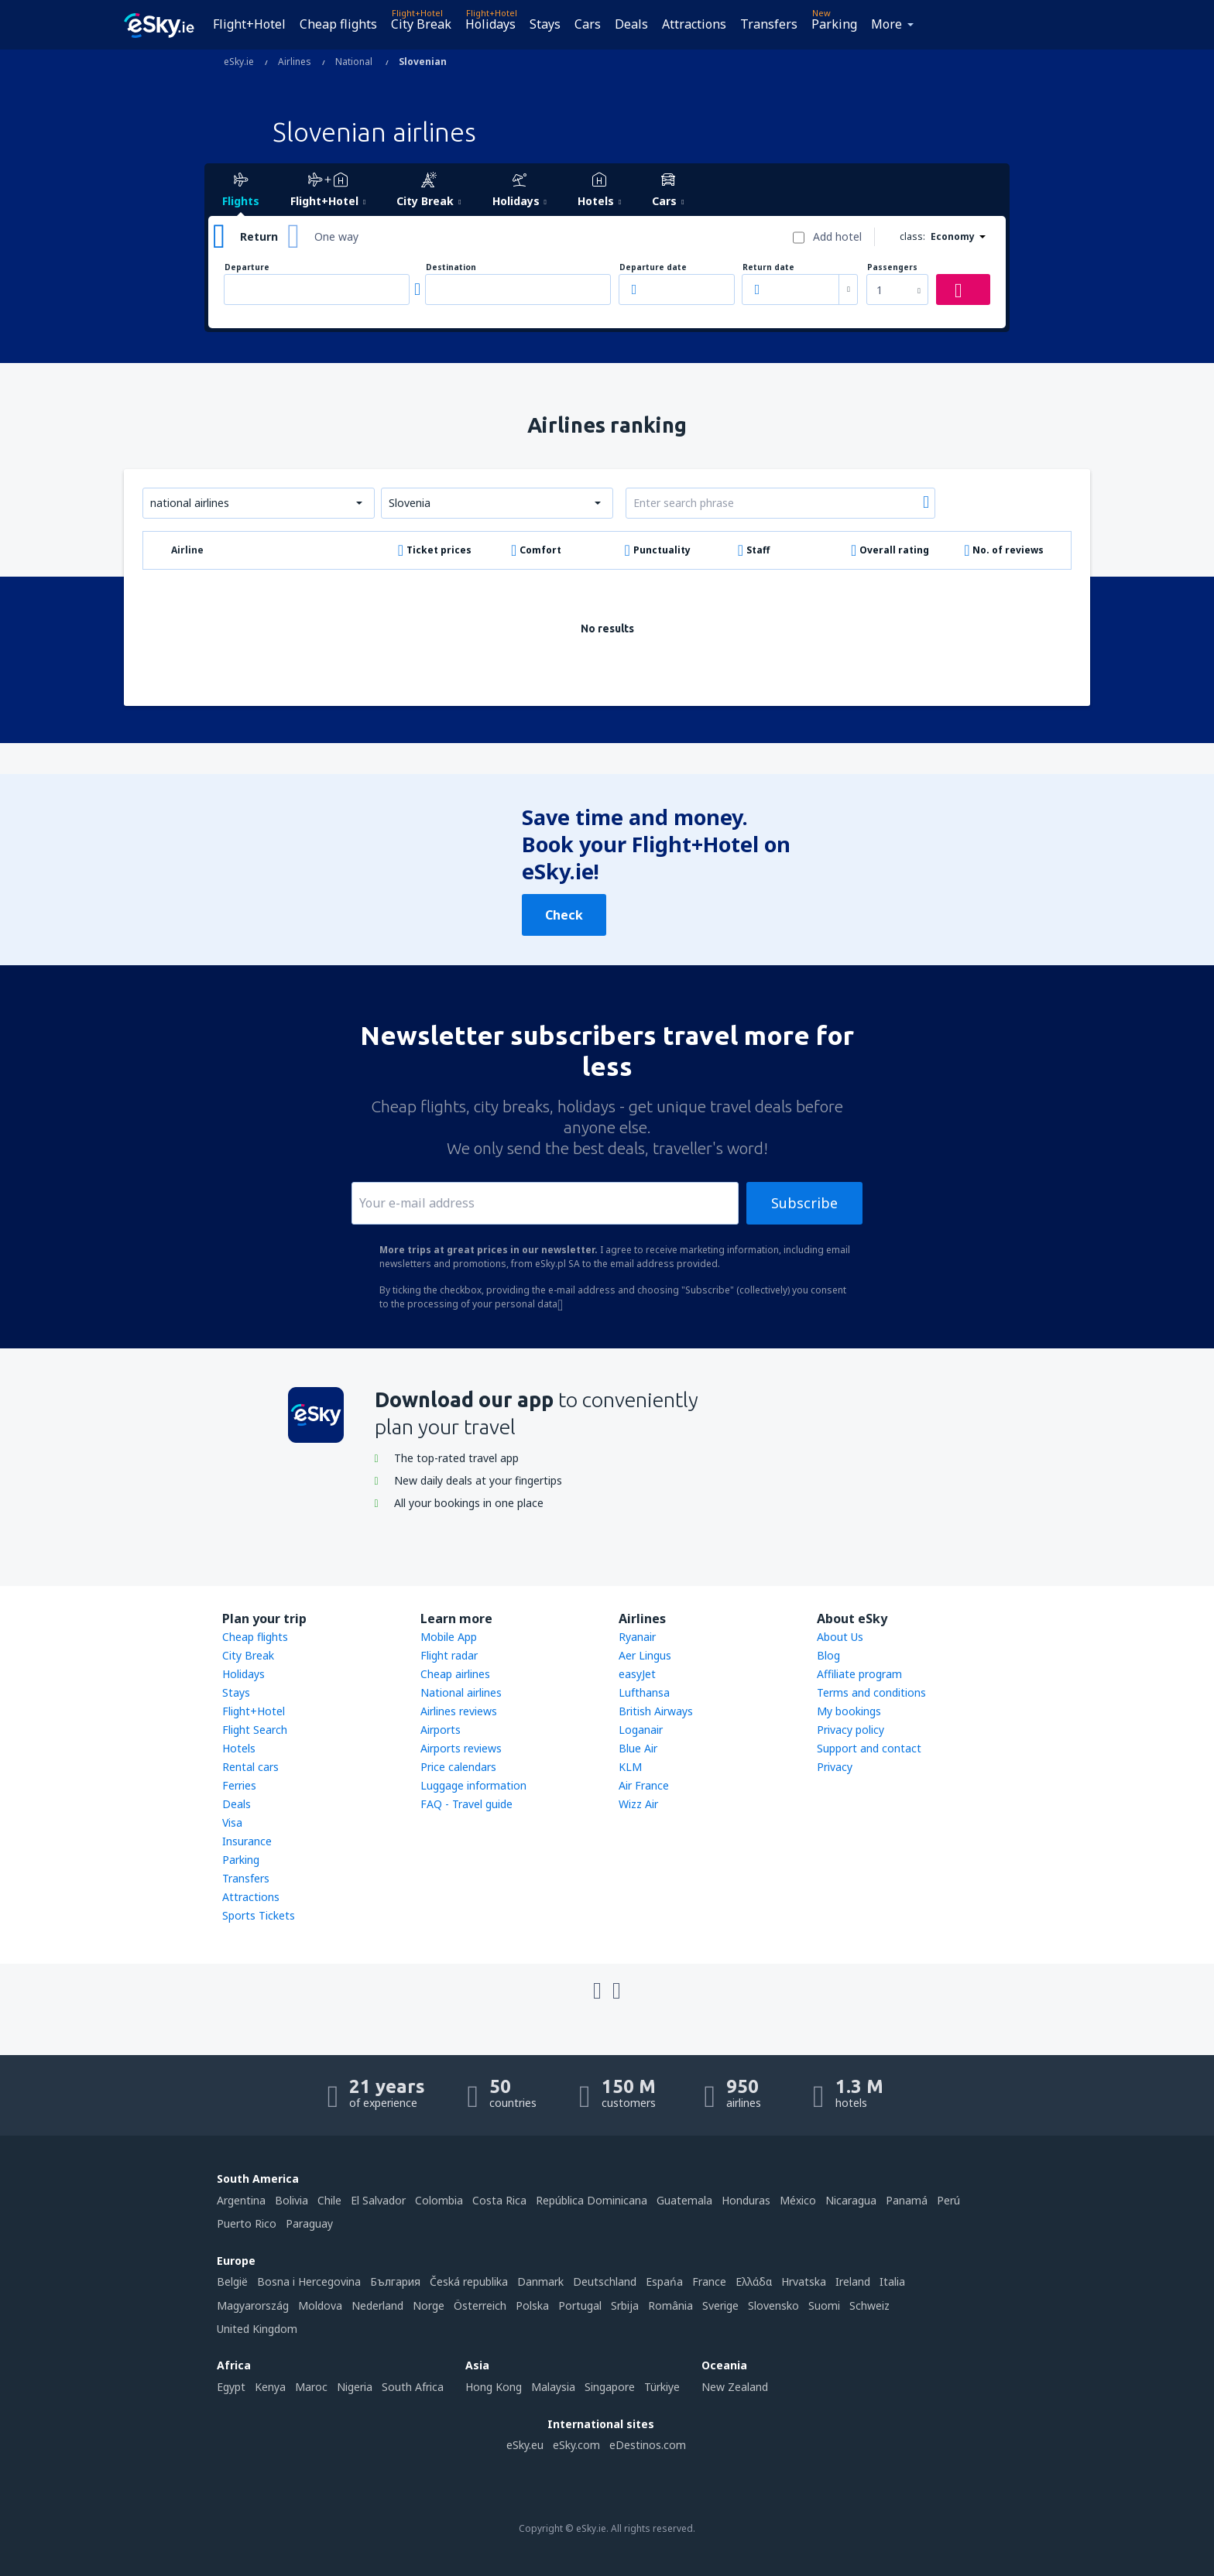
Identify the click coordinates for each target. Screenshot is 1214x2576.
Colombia (439, 2200)
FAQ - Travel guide (466, 1804)
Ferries (239, 1785)
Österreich (480, 2305)
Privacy (834, 1766)
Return (259, 236)
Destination (451, 267)
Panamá (907, 2200)
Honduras (746, 2200)
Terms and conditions (871, 1692)
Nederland (377, 2305)
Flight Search (254, 1729)
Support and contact (869, 1748)
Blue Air (638, 1748)
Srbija (625, 2305)
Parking (834, 24)
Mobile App (448, 1636)
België (232, 2281)
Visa (232, 1822)
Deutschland (604, 2281)
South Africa (413, 2386)
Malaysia (553, 2386)
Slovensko (773, 2305)
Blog (828, 1655)
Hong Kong (493, 2386)
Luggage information (473, 1785)
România (670, 2305)
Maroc (311, 2386)
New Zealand (734, 2386)
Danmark (540, 2281)
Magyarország (253, 2305)
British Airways (656, 1711)
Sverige (720, 2305)
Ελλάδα (754, 2281)
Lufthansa (644, 1692)
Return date (768, 267)
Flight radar (449, 1655)
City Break (421, 24)
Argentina (241, 2200)
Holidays (490, 24)
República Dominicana (591, 2200)
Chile (329, 2200)
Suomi (824, 2305)
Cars (587, 24)
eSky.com (576, 2444)
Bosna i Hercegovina (309, 2281)
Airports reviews (461, 1748)
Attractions (694, 24)
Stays (545, 24)
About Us (840, 1636)
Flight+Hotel (249, 24)
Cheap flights (338, 24)
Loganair (641, 1729)
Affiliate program (859, 1674)
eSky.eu (525, 2444)
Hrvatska (803, 2281)
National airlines (461, 1692)
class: (912, 236)
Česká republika (469, 2281)
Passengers (892, 267)
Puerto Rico (246, 2223)
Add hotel (837, 236)
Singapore (610, 2386)
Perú (948, 2200)
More (886, 24)
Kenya (270, 2386)
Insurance (247, 1841)
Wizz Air (638, 1804)
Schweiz (869, 2305)
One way (336, 236)
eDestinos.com (647, 2444)
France (709, 2281)
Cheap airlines (455, 1674)
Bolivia (291, 2200)
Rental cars (250, 1766)
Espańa (664, 2281)
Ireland (852, 2281)
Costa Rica (499, 2200)
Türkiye (662, 2386)
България (395, 2281)
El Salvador (378, 2200)
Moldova (320, 2305)
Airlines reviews (458, 1711)
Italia (892, 2281)
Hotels (238, 1748)
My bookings (849, 1711)
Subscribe (804, 1203)
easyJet (637, 1674)
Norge (428, 2305)
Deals (631, 24)
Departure (247, 267)
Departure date (653, 267)
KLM (630, 1766)
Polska (532, 2305)
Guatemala (684, 2200)
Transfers (768, 24)
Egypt (231, 2386)
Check (564, 914)
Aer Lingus (645, 1655)
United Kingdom (257, 2328)
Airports (440, 1729)
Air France (644, 1785)
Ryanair (637, 1636)
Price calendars (458, 1766)
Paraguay (309, 2223)
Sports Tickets (258, 1915)
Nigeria (354, 2386)
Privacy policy (850, 1729)
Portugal (580, 2305)
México (798, 2200)
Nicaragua (850, 2200)
